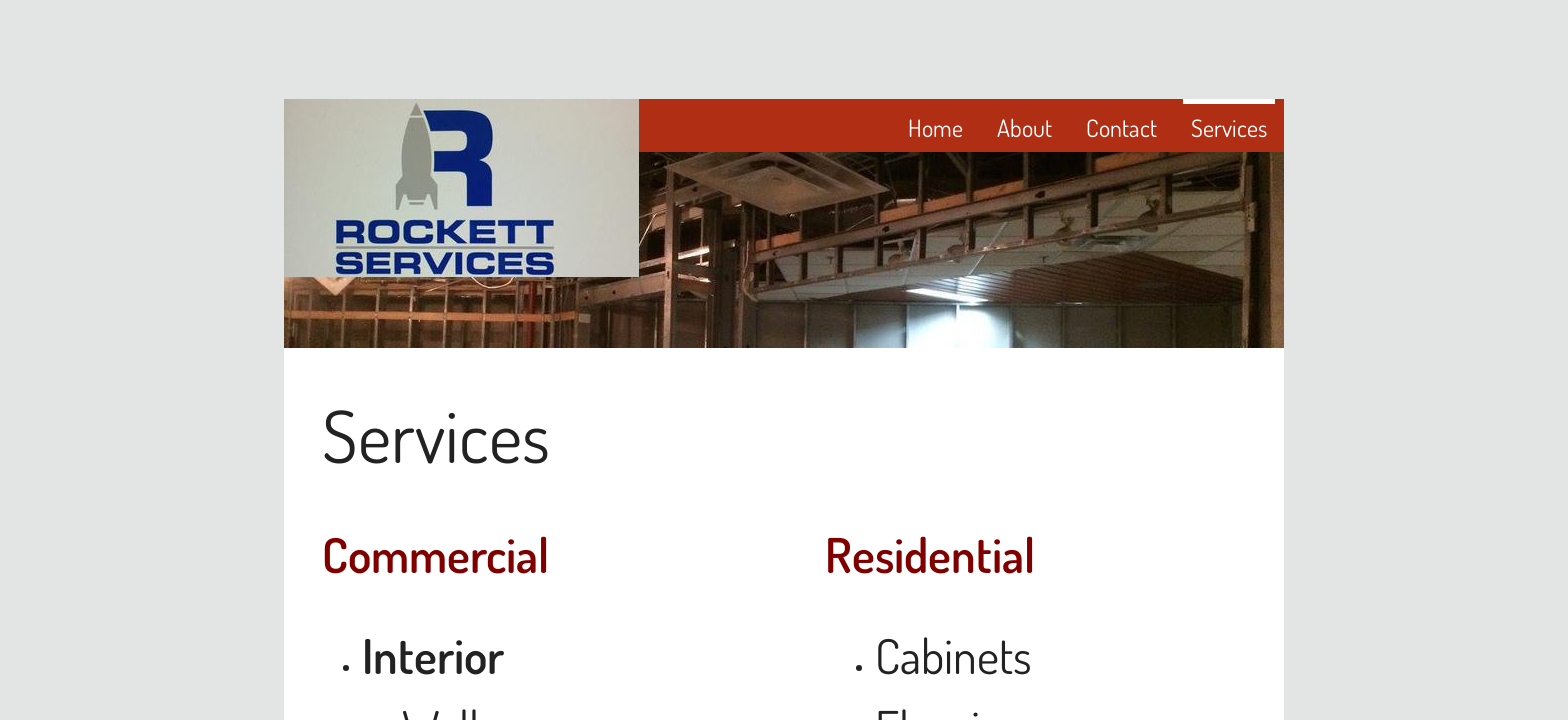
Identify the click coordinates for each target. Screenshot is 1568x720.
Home (935, 127)
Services (1229, 127)
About (1024, 127)
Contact (1121, 127)
